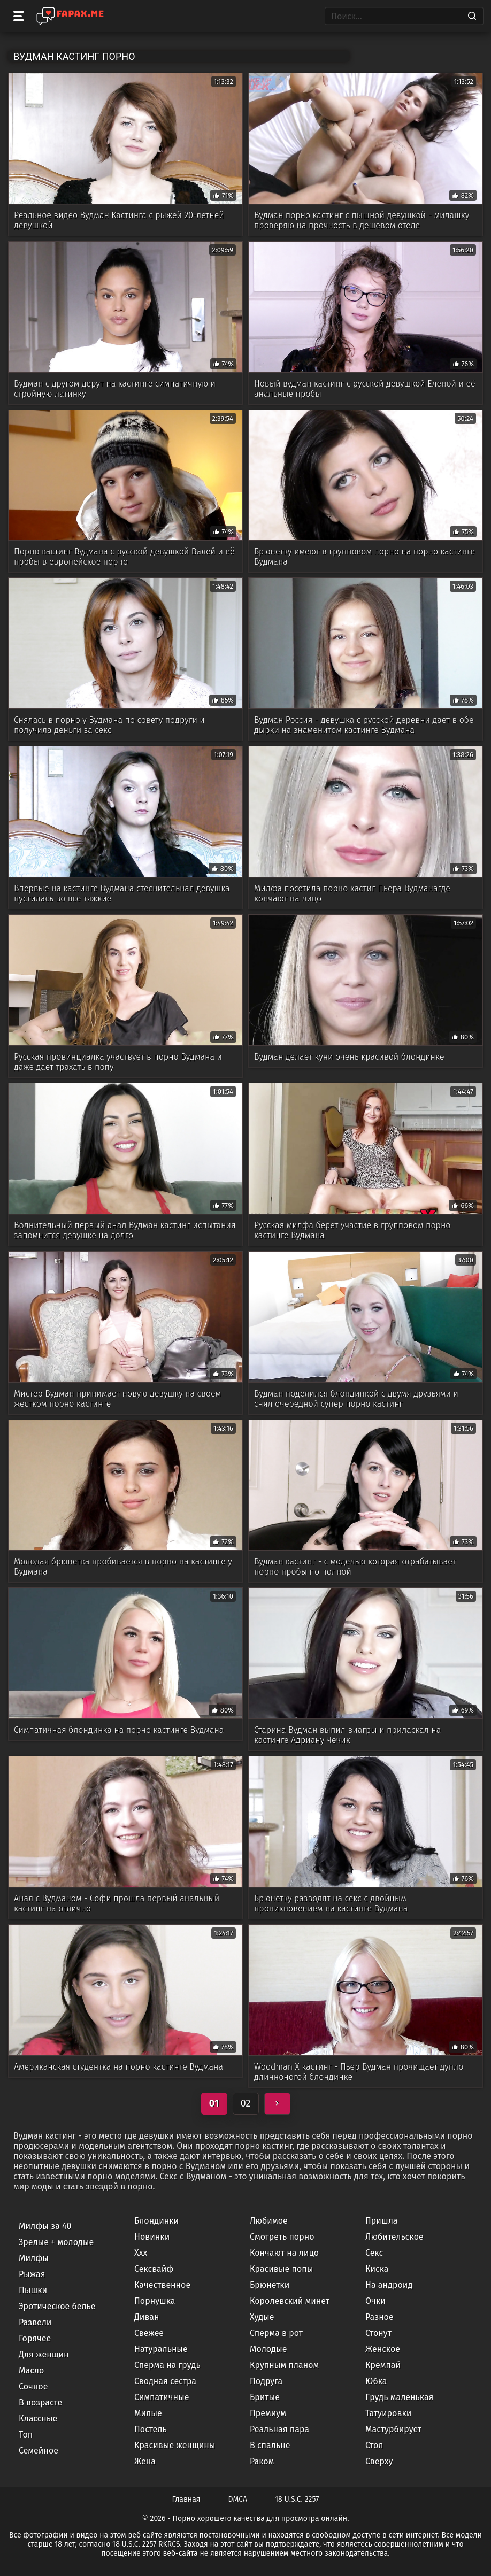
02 (246, 2103)
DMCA (238, 2499)
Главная (186, 2499)
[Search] (472, 16)
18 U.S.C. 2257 (297, 2499)
